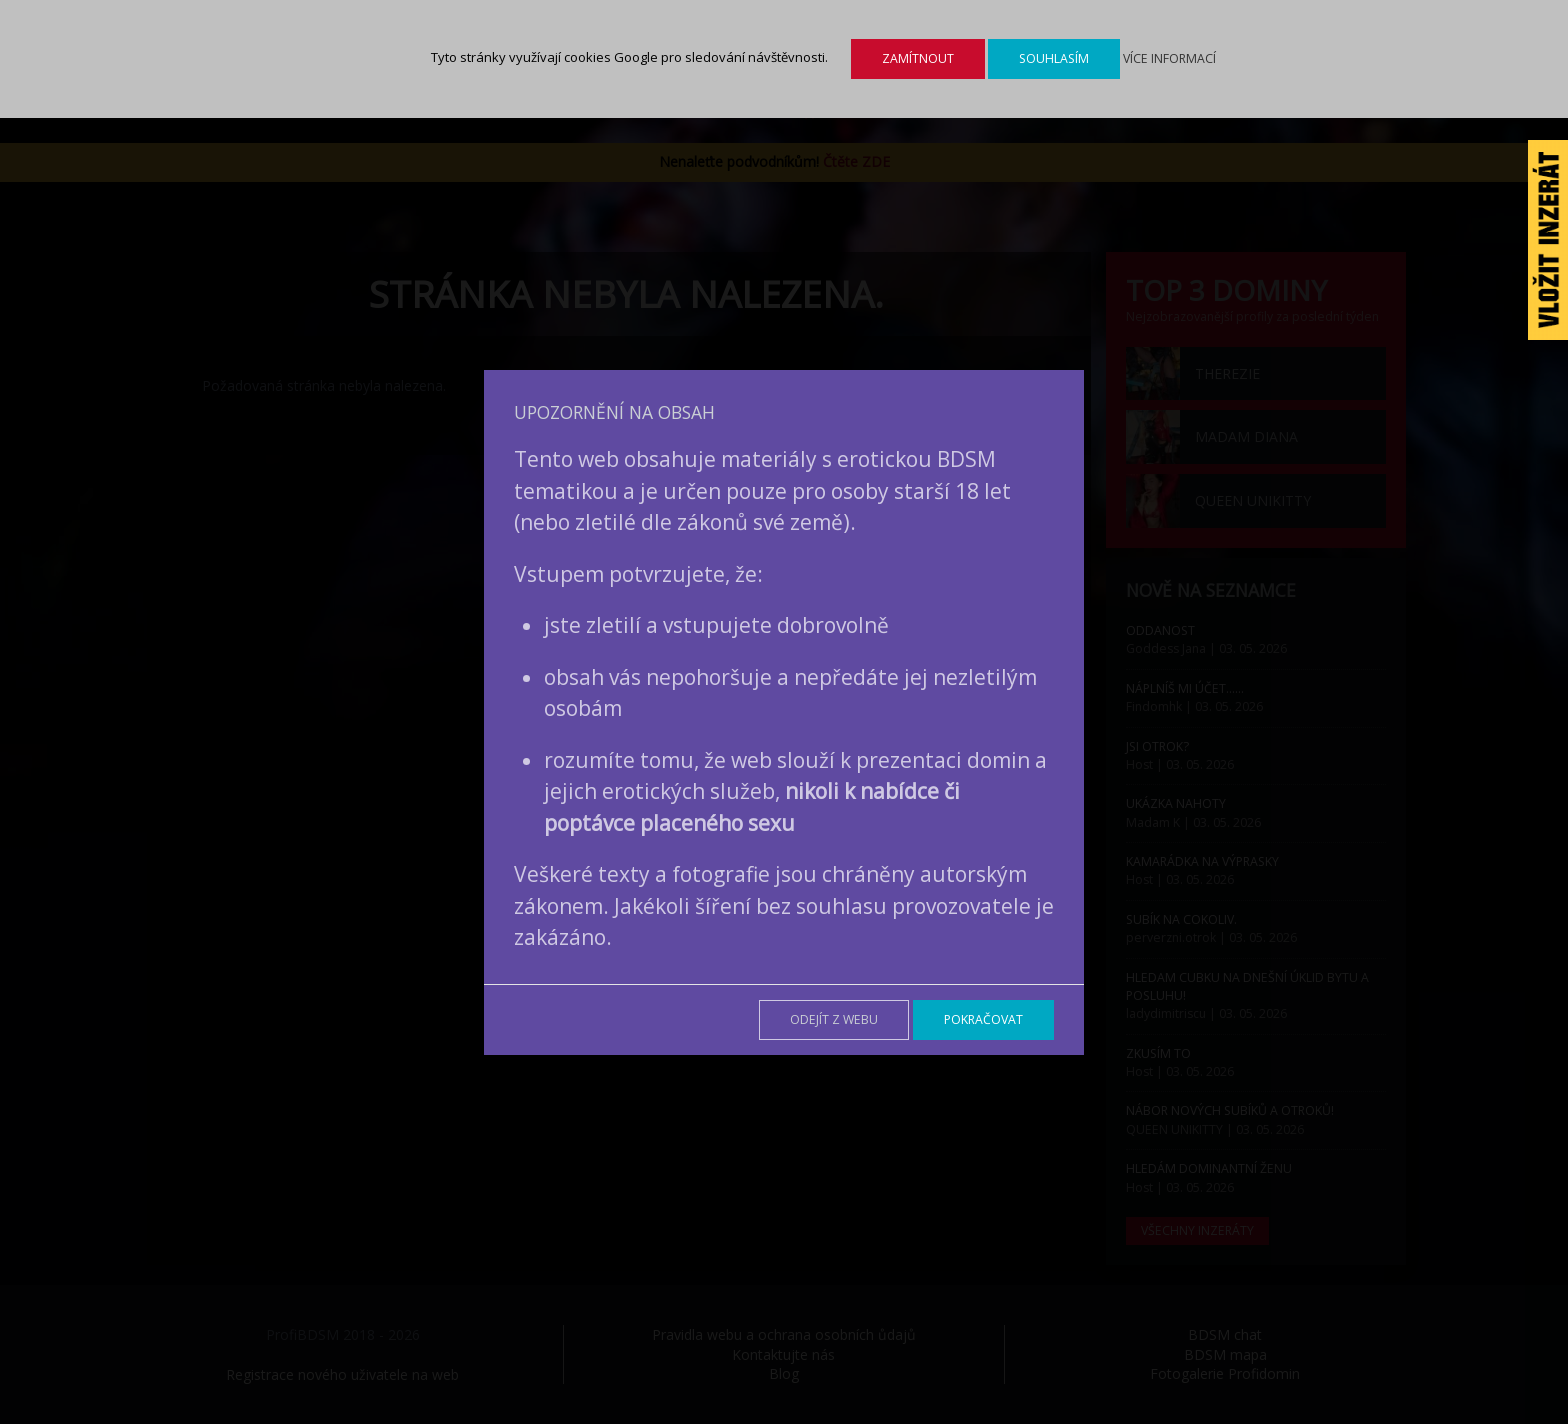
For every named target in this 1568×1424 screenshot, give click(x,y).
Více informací (1169, 58)
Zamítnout (918, 58)
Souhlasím (1054, 58)
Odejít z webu (834, 1019)
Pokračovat (983, 1019)
